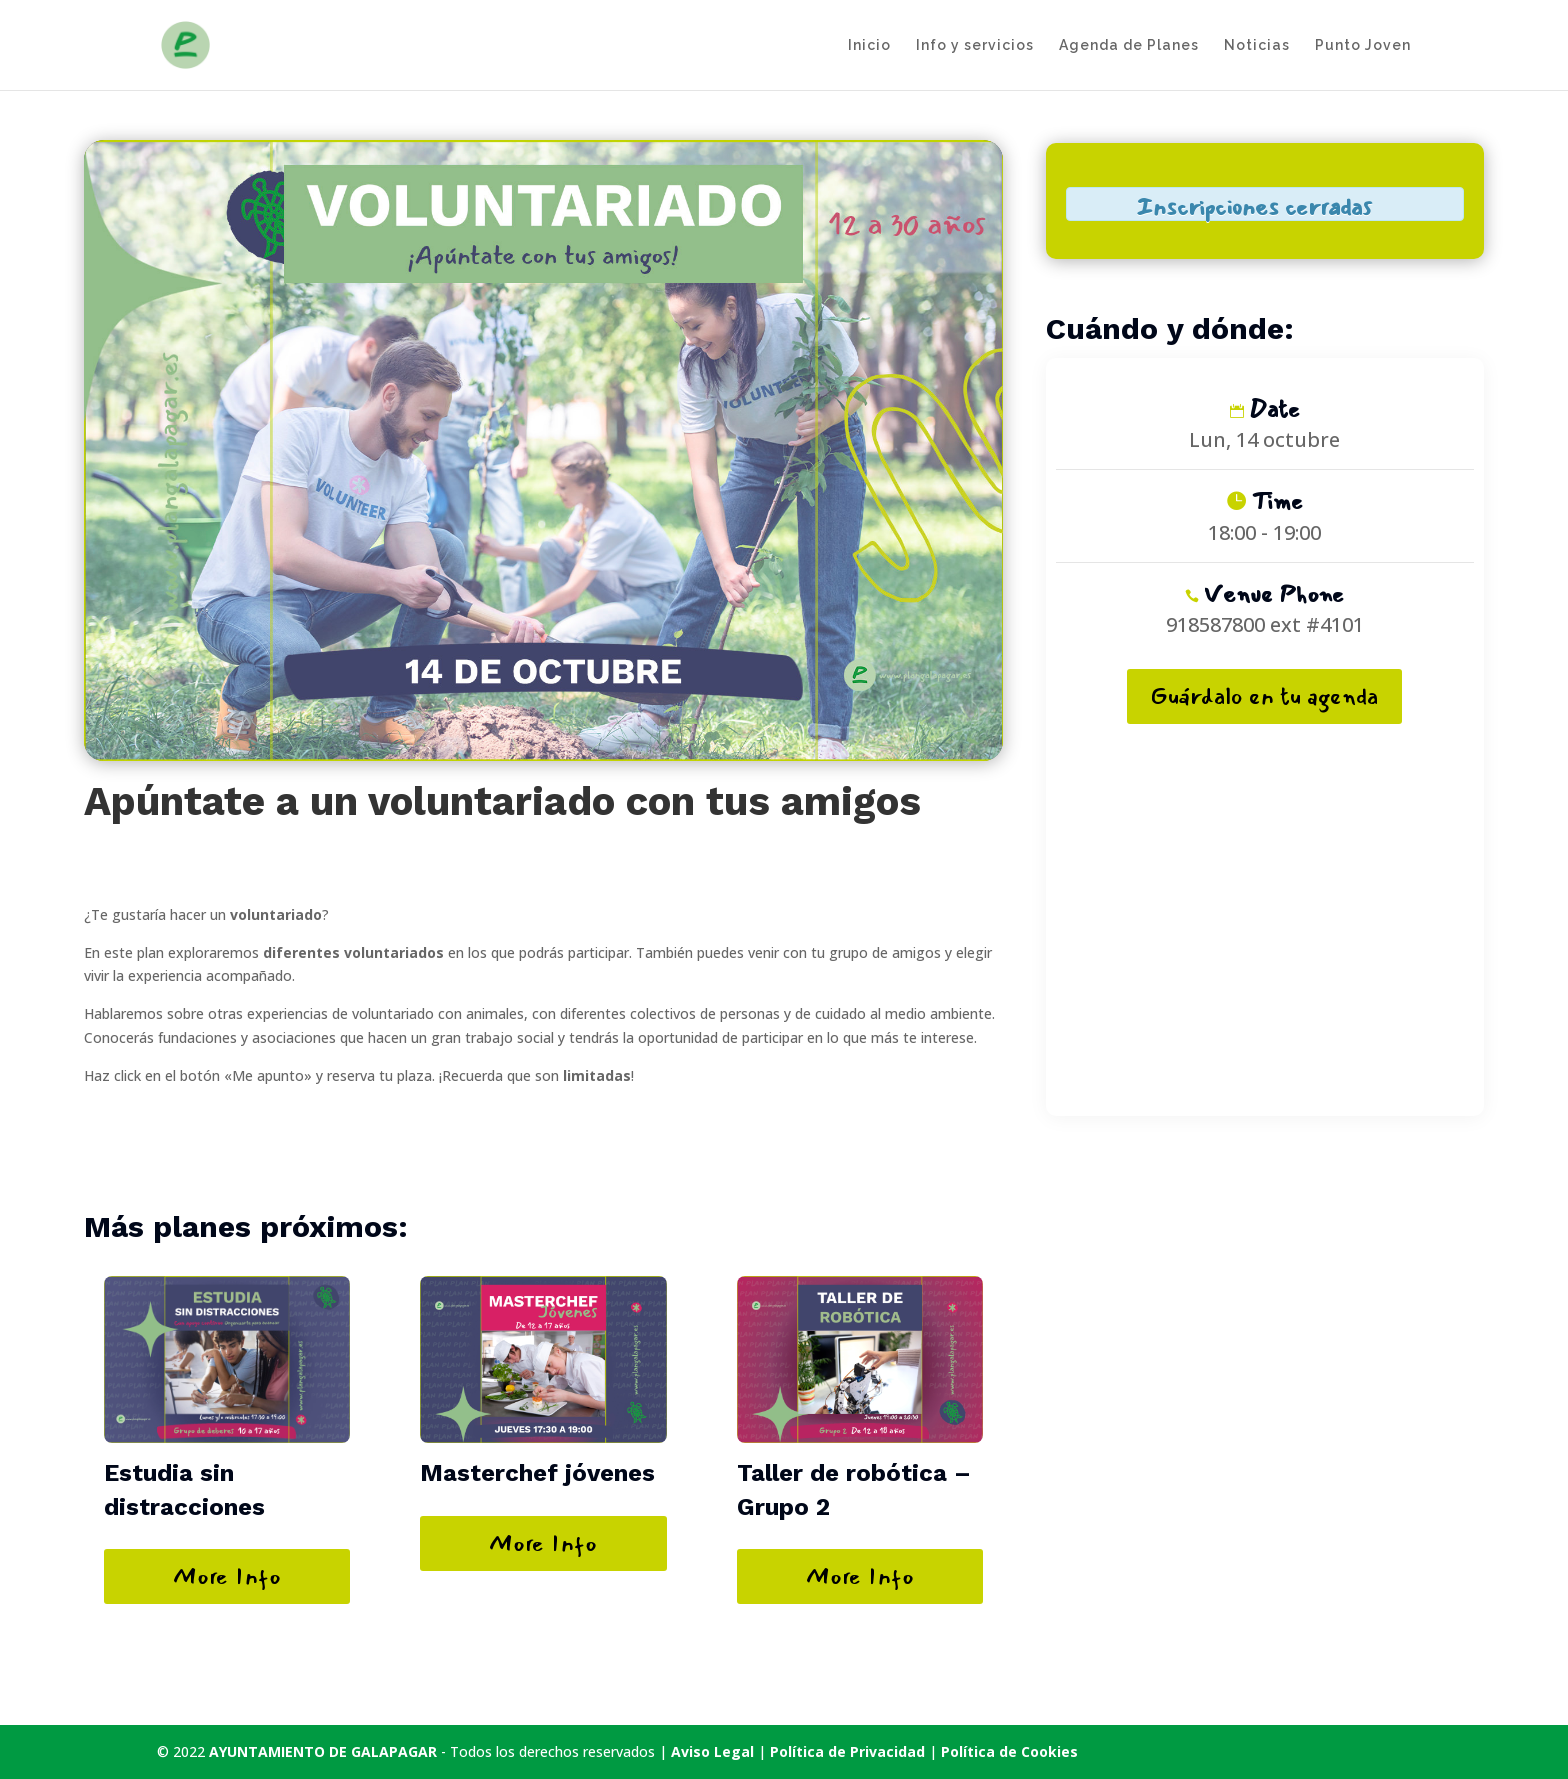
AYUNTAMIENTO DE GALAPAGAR (323, 1751)
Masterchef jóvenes (537, 1473)
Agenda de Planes (1129, 45)
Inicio (869, 45)
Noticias (1257, 45)
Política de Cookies (1009, 1751)
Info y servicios (975, 45)
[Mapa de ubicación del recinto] (1265, 914)
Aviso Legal (712, 1751)
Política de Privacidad (849, 1751)
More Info (227, 1576)
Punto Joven (1363, 45)
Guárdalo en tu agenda (1264, 696)
